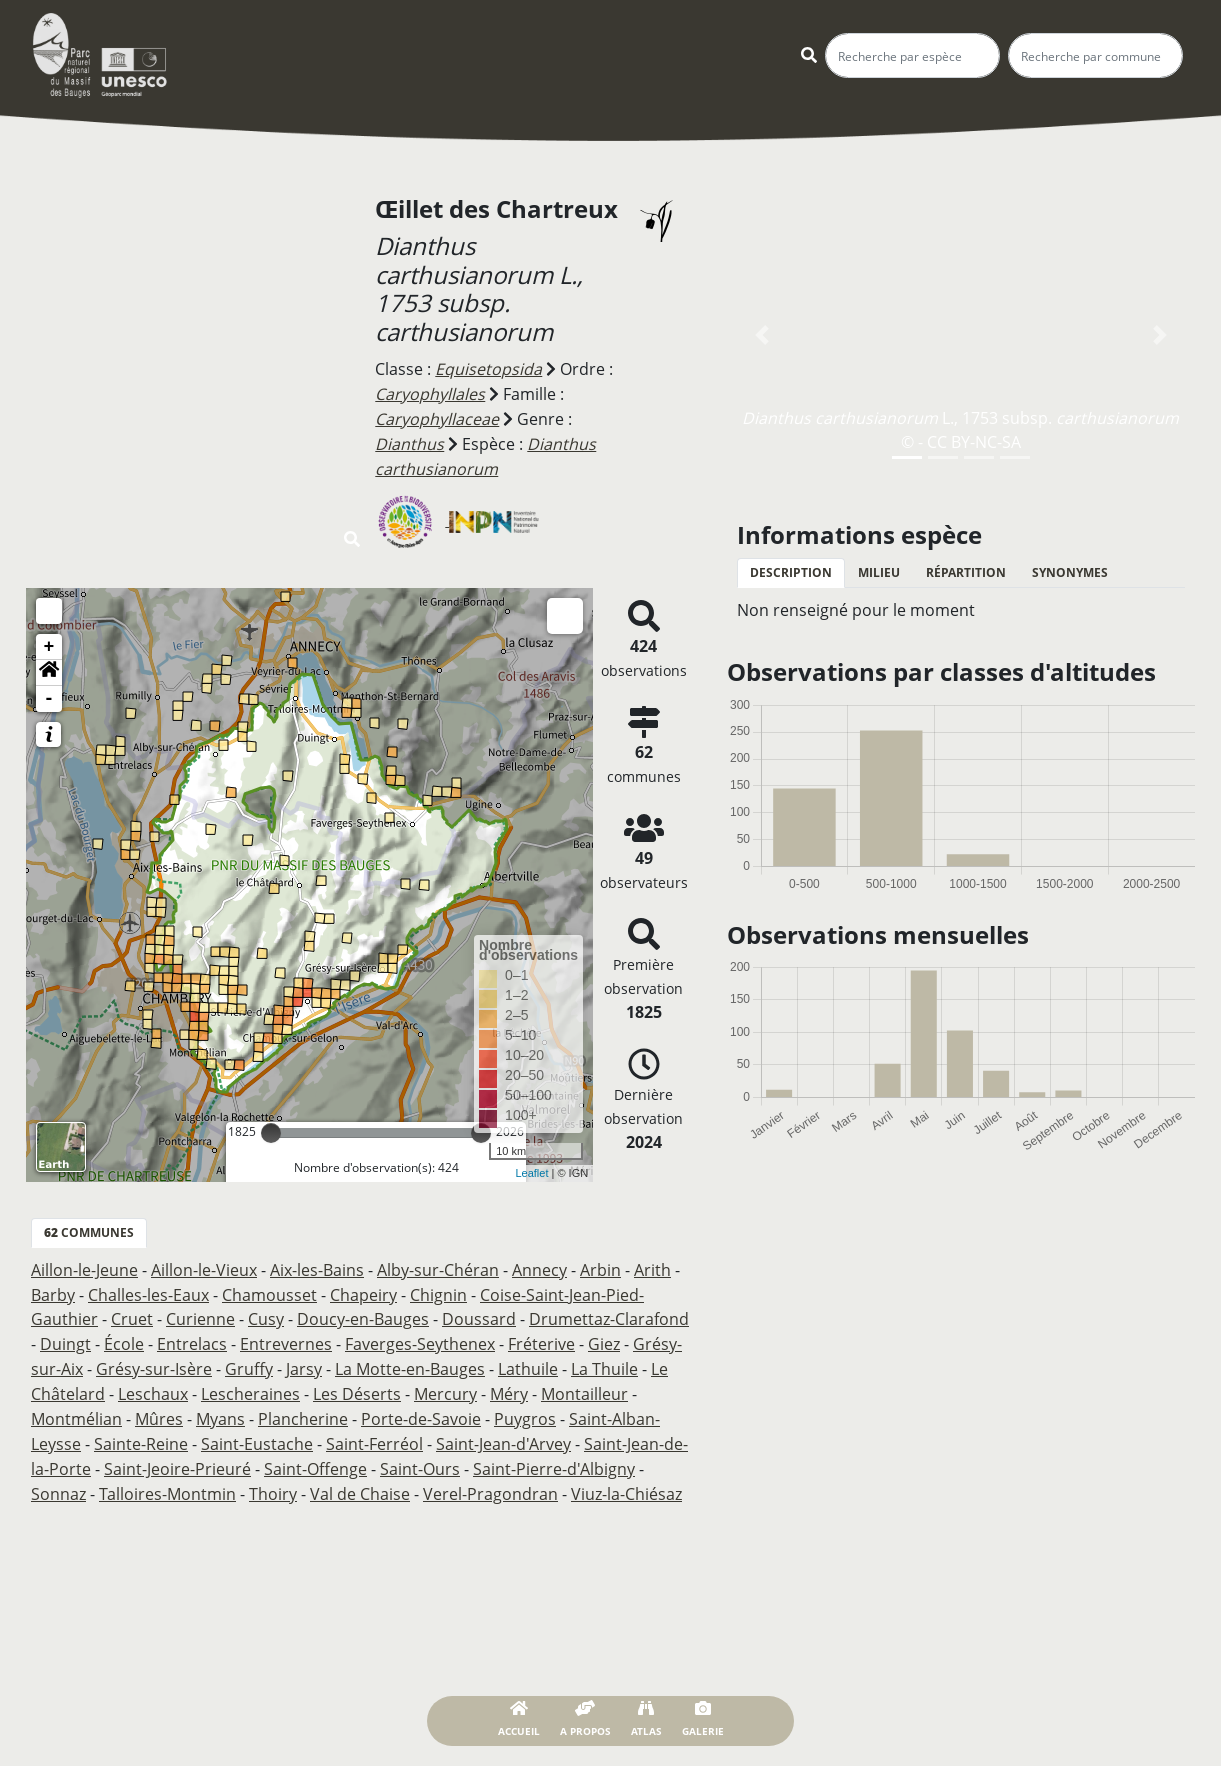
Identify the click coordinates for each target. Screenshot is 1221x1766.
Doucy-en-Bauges (363, 1313)
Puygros (525, 1409)
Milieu (879, 572)
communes (89, 1227)
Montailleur (584, 1385)
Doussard (479, 1313)
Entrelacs (192, 1337)
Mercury (445, 1385)
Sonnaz (58, 1481)
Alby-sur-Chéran (438, 1265)
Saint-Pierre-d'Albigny (554, 1457)
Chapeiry (363, 1289)
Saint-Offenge (315, 1457)
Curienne (200, 1313)
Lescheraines (250, 1385)
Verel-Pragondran (490, 1481)
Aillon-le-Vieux (204, 1265)
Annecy (539, 1265)
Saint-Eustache (257, 1433)
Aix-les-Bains (317, 1265)
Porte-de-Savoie (421, 1409)
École (124, 1337)
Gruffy (249, 1361)
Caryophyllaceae (437, 417)
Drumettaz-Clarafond (609, 1313)
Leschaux (153, 1385)
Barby (53, 1289)
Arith (652, 1265)
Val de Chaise (360, 1481)
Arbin (600, 1265)
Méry (509, 1385)
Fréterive (541, 1337)
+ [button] (49, 642)
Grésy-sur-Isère (154, 1361)
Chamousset (269, 1289)
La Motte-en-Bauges (410, 1361)
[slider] (271, 1128)
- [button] (49, 694)
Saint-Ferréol (374, 1433)
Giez (604, 1337)
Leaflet (531, 1168)
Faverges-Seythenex (420, 1337)
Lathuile (528, 1361)
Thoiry (273, 1481)
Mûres (159, 1409)
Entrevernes (286, 1337)
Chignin (438, 1289)
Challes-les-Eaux (148, 1289)
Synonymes (1070, 572)
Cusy (266, 1313)
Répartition (966, 572)
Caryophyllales (430, 393)
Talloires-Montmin (167, 1481)
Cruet (132, 1313)
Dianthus (409, 441)
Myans (220, 1409)
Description (791, 572)
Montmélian (76, 1409)
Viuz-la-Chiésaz (626, 1481)
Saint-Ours (420, 1457)
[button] (49, 668)
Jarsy (304, 1361)
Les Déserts (357, 1385)
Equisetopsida (488, 369)
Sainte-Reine (141, 1433)
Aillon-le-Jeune (84, 1265)
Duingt (65, 1337)
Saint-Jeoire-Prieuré (177, 1457)
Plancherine (303, 1409)
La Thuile (604, 1361)
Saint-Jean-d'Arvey (503, 1433)
